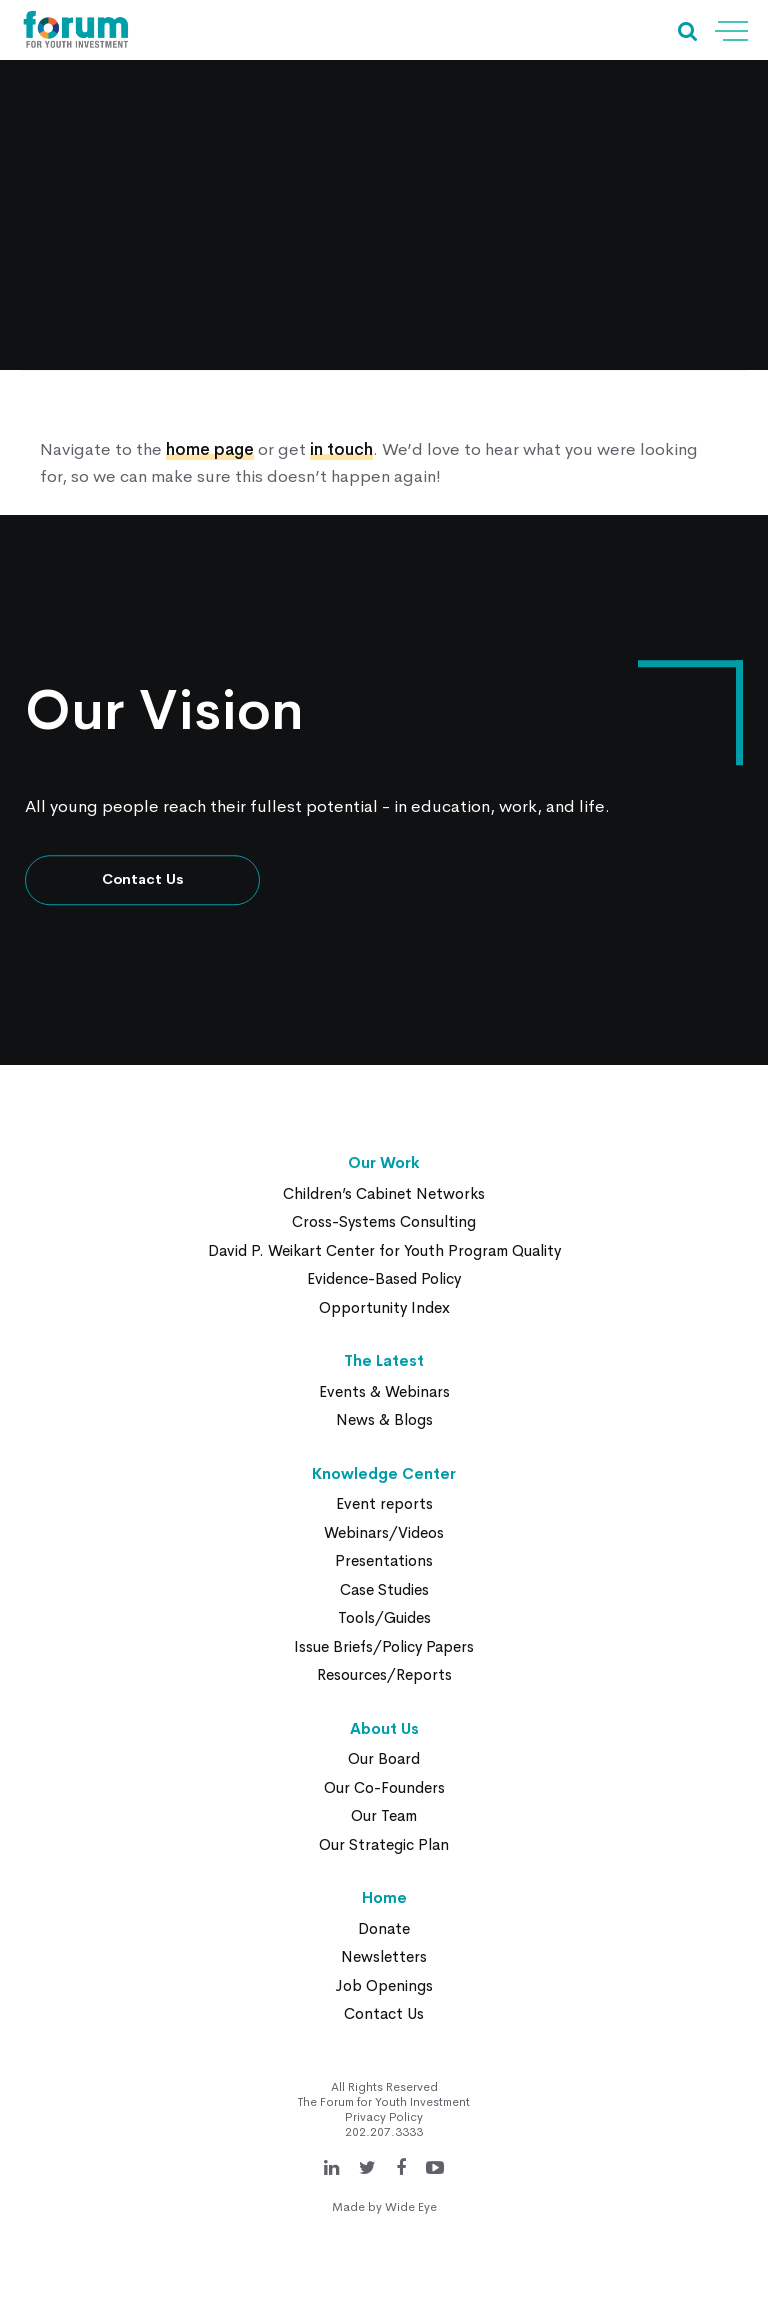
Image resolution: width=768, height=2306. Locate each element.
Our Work (384, 1162)
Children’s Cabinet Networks (384, 1193)
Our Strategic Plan (384, 1844)
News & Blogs (384, 1419)
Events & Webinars (384, 1391)
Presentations (384, 1560)
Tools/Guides (384, 1617)
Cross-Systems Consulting (384, 1221)
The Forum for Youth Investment (384, 2102)
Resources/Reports (384, 1674)
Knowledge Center (384, 1473)
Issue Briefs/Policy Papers (384, 1646)
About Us (384, 1728)
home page (210, 449)
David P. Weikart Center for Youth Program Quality (384, 1250)
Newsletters (384, 1956)
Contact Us (143, 880)
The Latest (384, 1360)
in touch (341, 449)
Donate (384, 1928)
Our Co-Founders (384, 1787)
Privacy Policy (384, 2117)
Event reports (384, 1503)
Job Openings (384, 1985)
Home (384, 1897)
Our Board (384, 1758)
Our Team (384, 1815)
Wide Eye (411, 2207)
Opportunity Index (384, 1307)
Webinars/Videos (384, 1532)
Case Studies (384, 1589)
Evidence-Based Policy (384, 1278)
